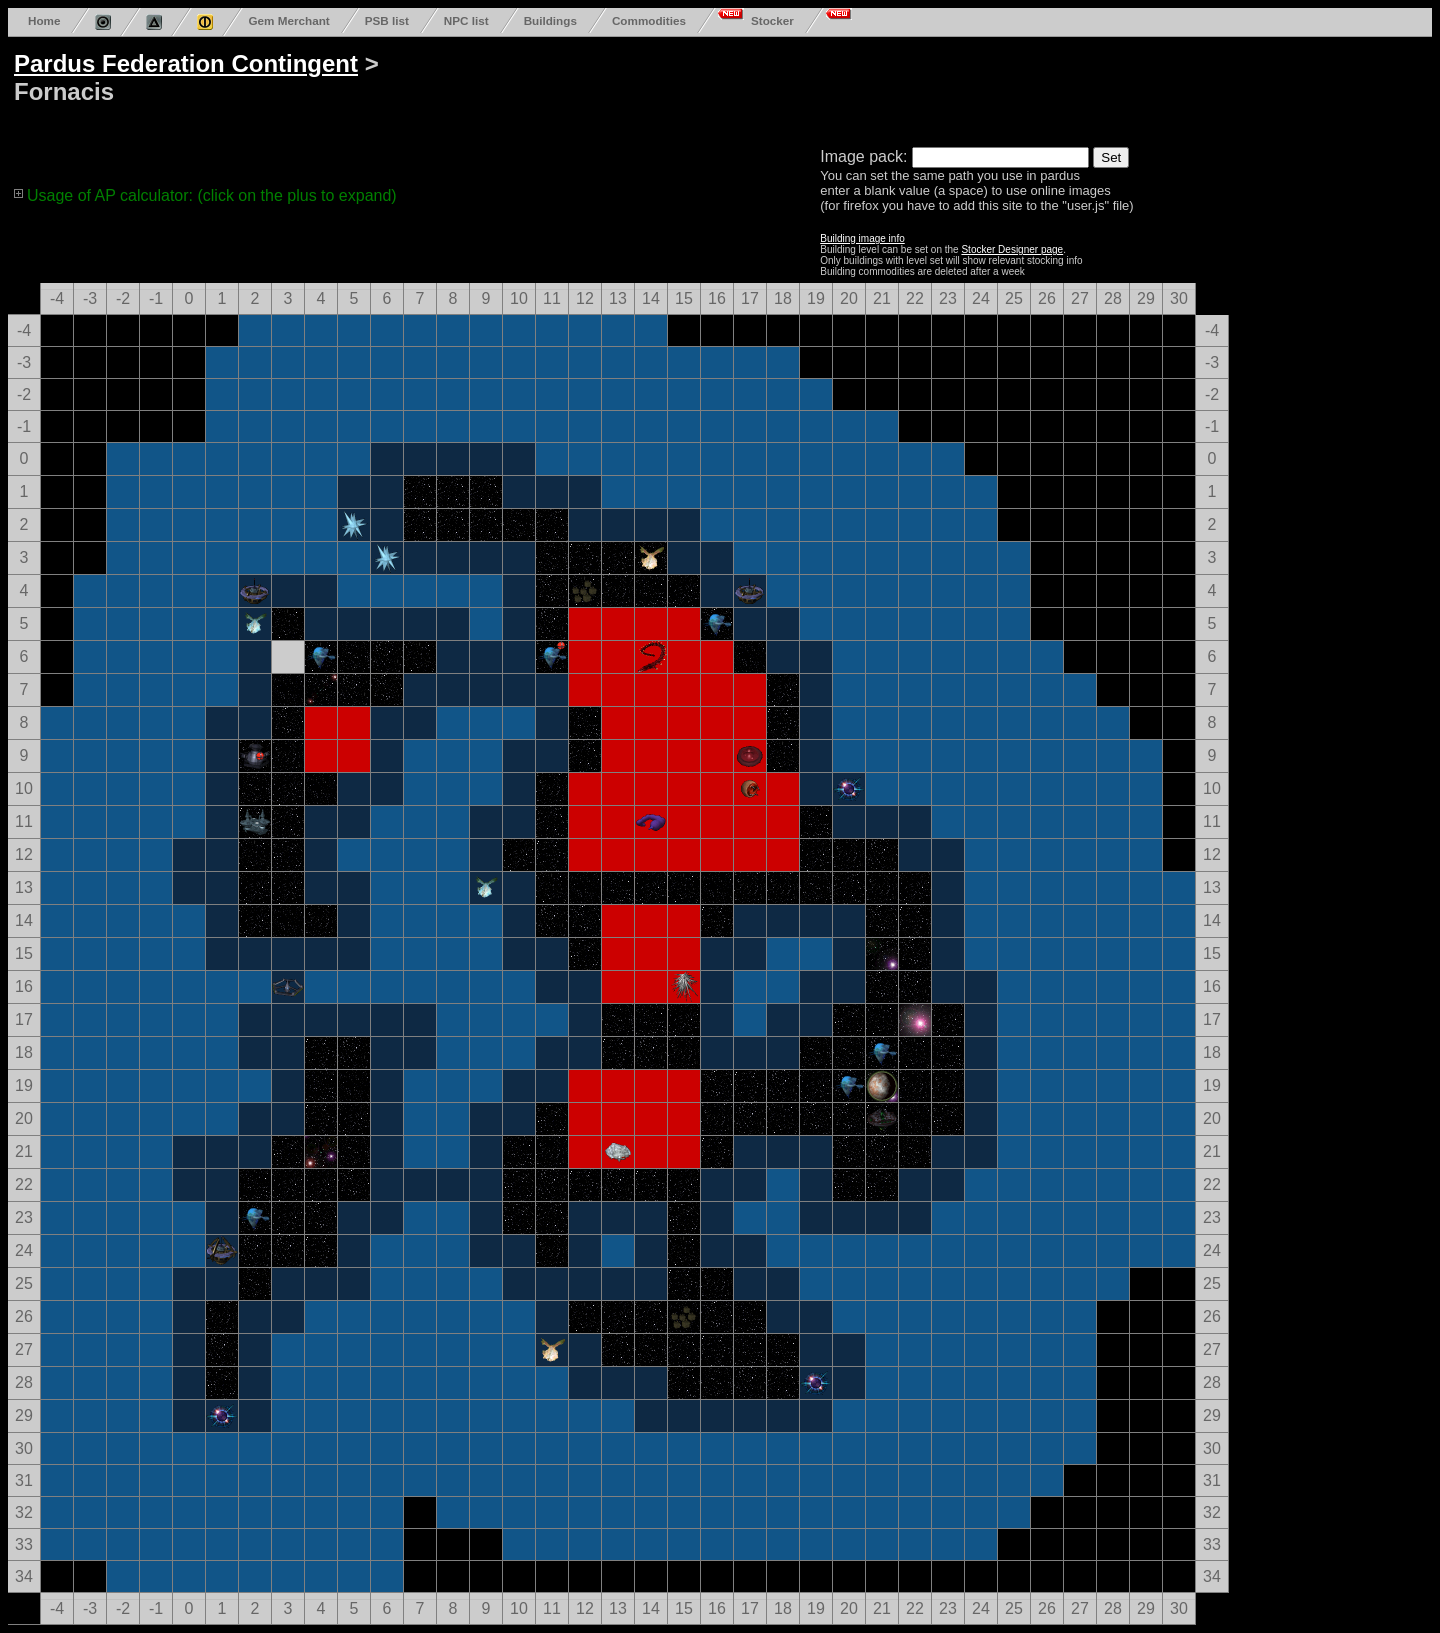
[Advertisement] (772, 88)
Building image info (862, 238)
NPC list (466, 20)
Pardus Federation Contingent (186, 63)
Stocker (772, 20)
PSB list (387, 20)
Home (44, 20)
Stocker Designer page (1012, 249)
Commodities (649, 20)
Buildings (550, 20)
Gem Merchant (288, 20)
